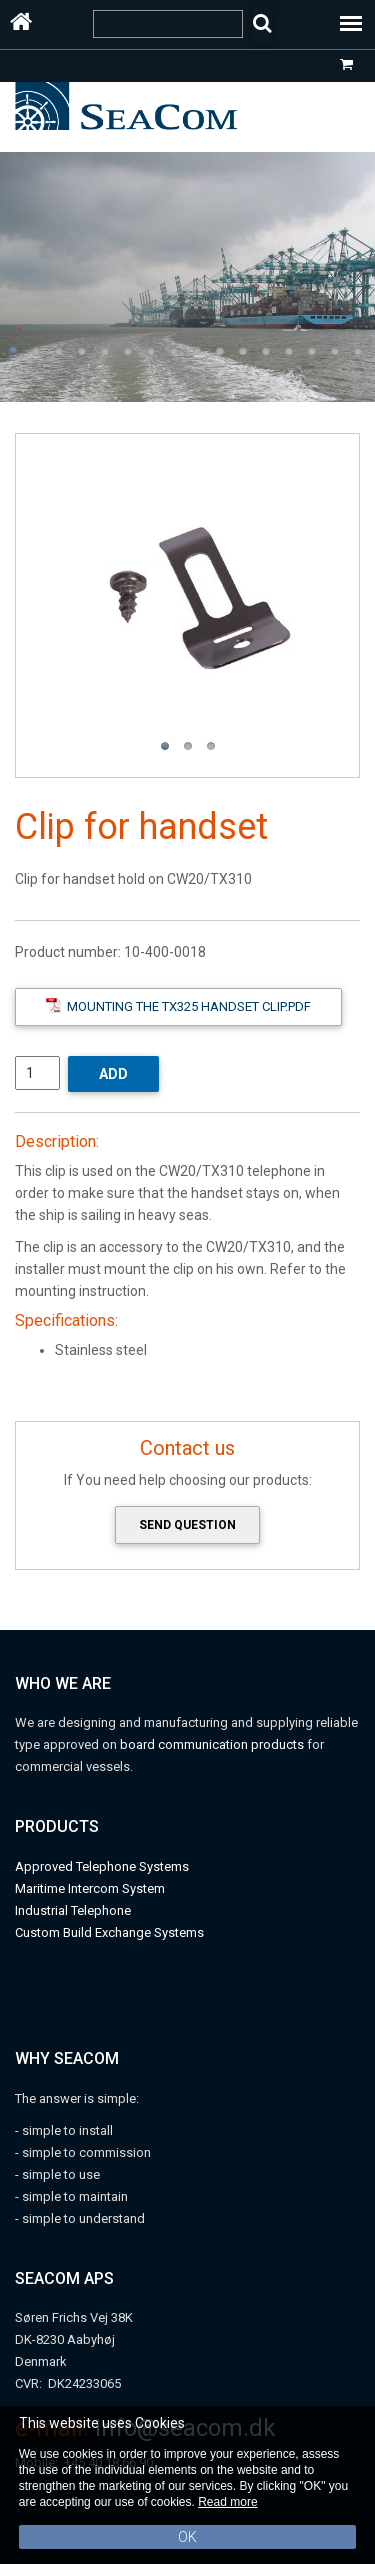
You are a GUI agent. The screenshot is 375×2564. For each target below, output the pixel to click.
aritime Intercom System (95, 1888)
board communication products (213, 1744)
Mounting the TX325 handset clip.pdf (178, 1005)
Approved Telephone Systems (102, 1866)
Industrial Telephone (73, 1910)
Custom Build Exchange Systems (109, 1932)
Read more (227, 2502)
